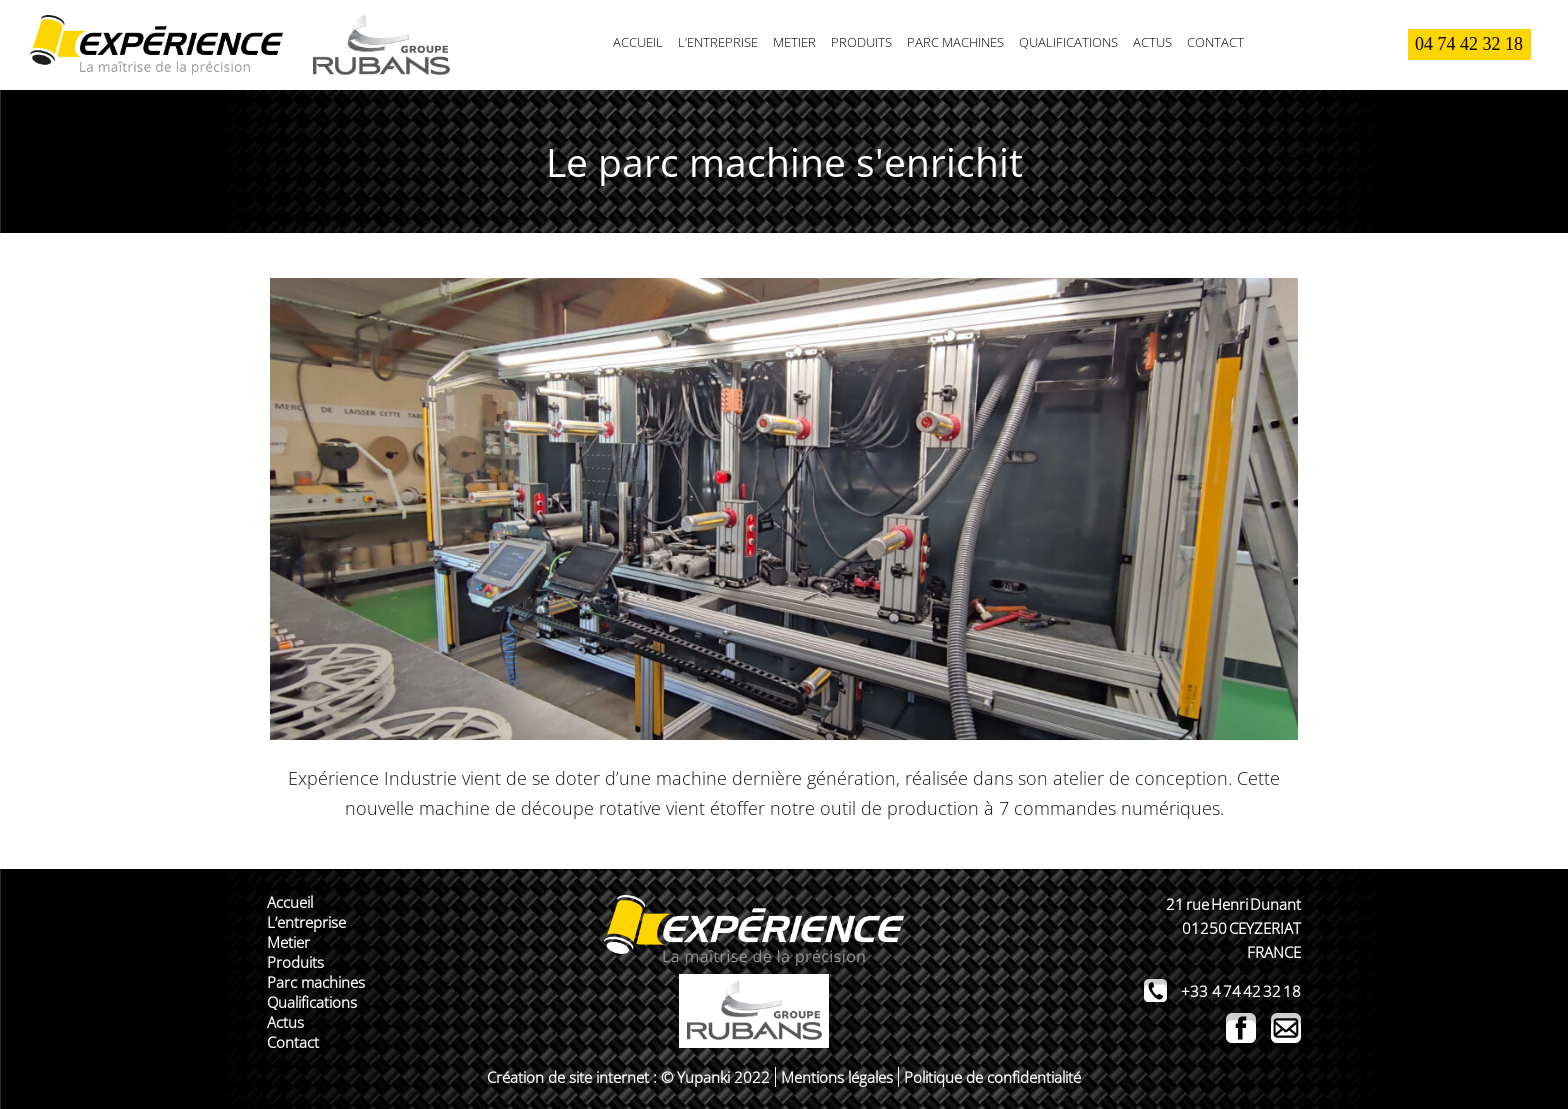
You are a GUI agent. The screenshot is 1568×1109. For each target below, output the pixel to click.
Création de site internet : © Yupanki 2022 (628, 1077)
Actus (1152, 42)
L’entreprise (718, 42)
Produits (861, 42)
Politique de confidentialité (992, 1077)
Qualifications (1068, 42)
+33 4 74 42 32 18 (1241, 991)
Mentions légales (837, 1077)
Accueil (638, 42)
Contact (1215, 42)
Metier (794, 42)
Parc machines (955, 42)
